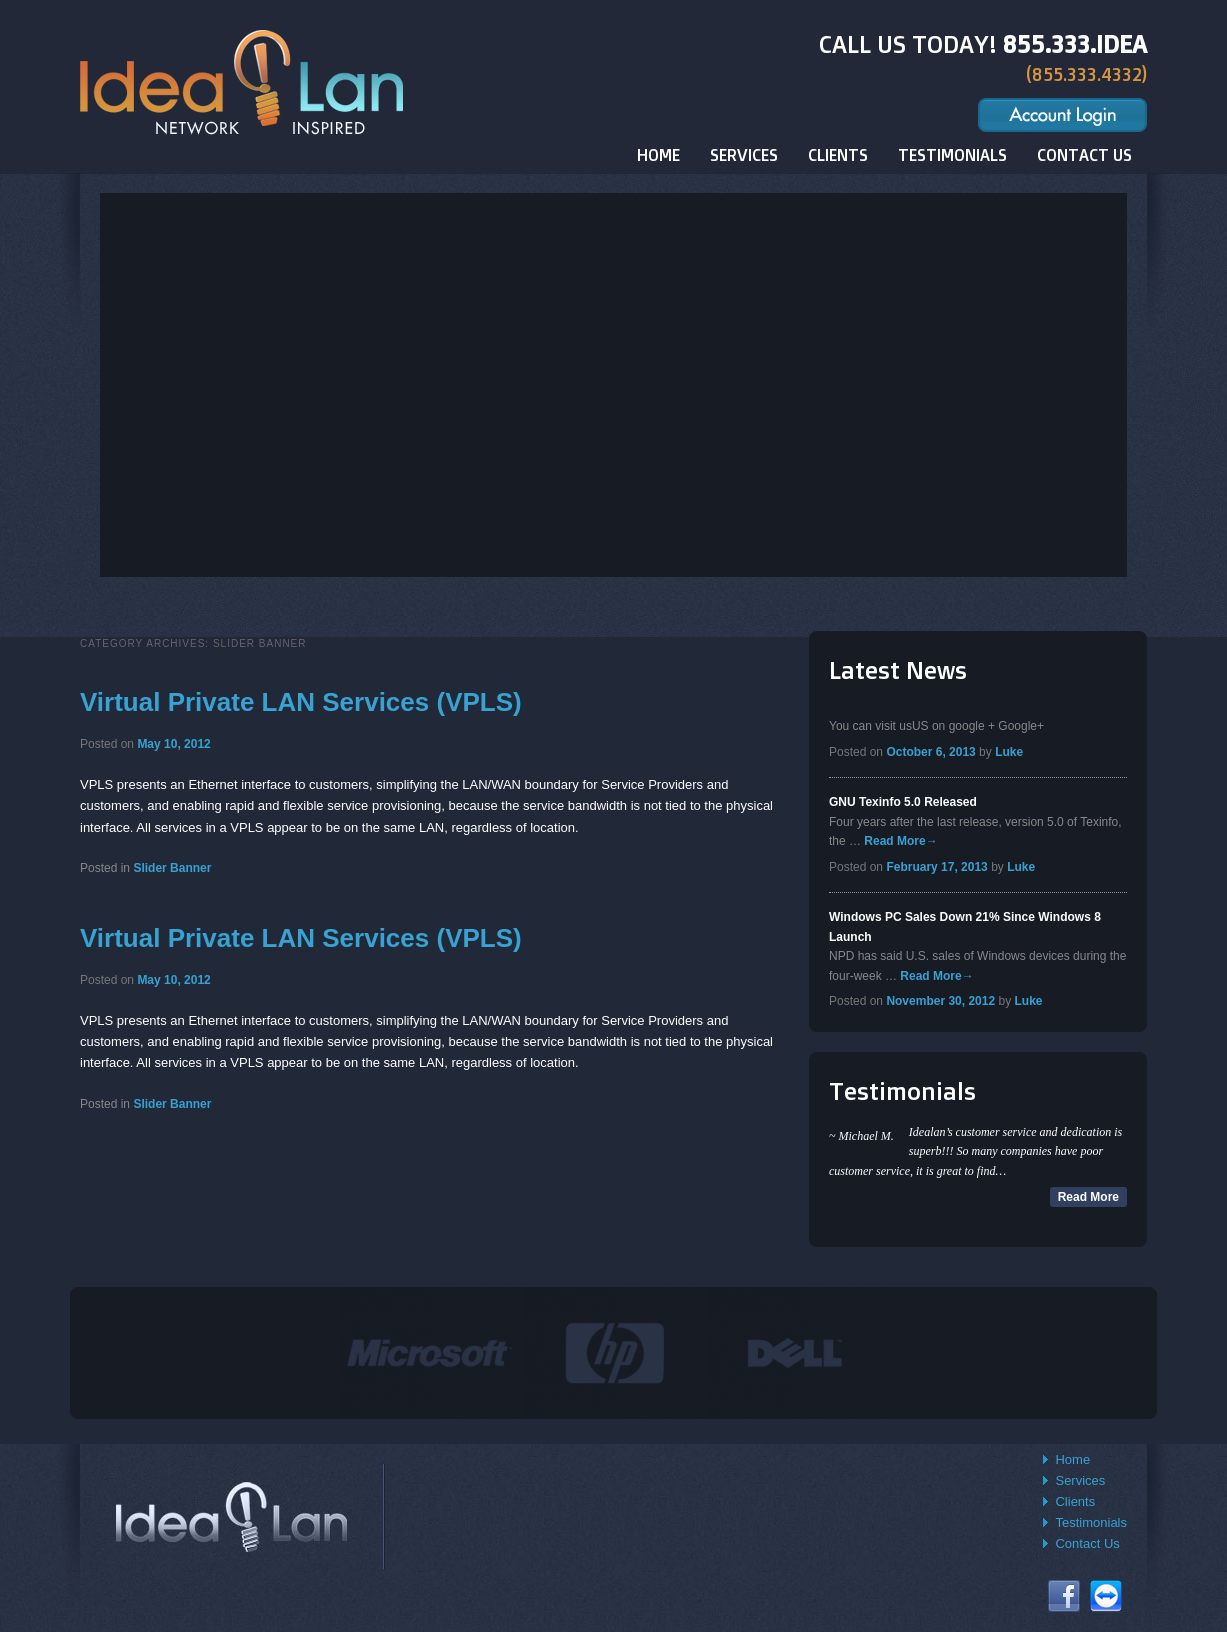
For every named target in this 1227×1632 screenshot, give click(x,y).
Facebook (1064, 1596)
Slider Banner (172, 868)
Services (1080, 1480)
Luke (1009, 752)
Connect (1106, 1596)
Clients (1075, 1501)
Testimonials (1091, 1522)
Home (1072, 1459)
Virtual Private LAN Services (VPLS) (301, 702)
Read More (900, 841)
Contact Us (1087, 1543)
